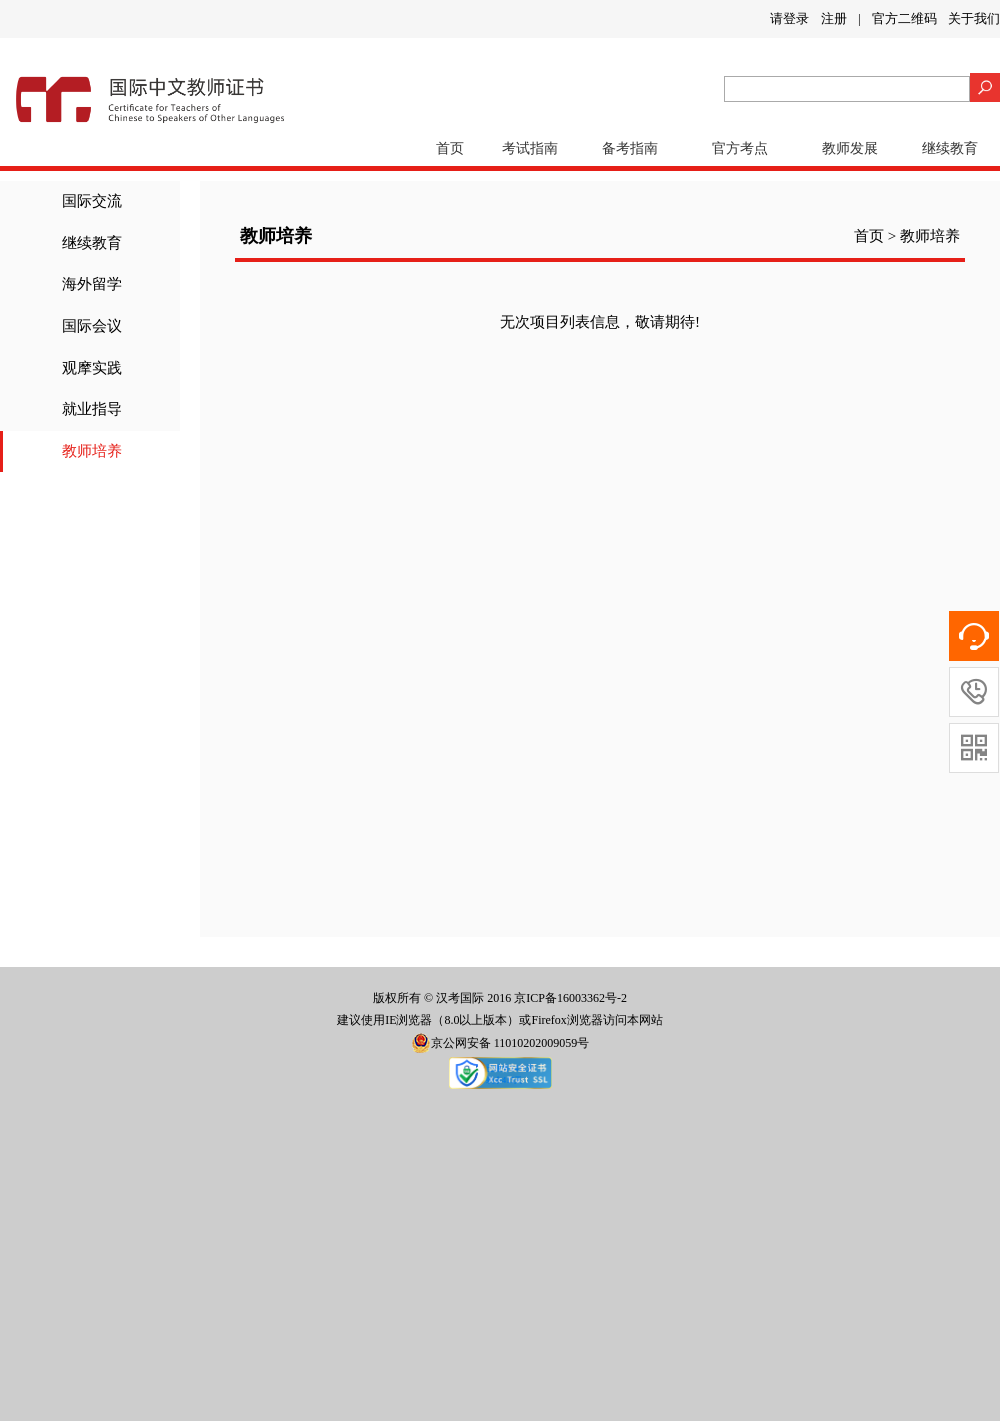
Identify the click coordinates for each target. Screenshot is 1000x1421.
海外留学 (92, 284)
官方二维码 (904, 18)
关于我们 (974, 18)
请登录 (789, 18)
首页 (450, 148)
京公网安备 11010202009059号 (500, 1043)
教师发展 (850, 148)
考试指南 (530, 148)
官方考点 (740, 148)
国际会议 (92, 326)
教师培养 (92, 451)
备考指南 (630, 148)
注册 (834, 18)
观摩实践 (92, 368)
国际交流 (92, 201)
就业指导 (92, 409)
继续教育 (950, 148)
